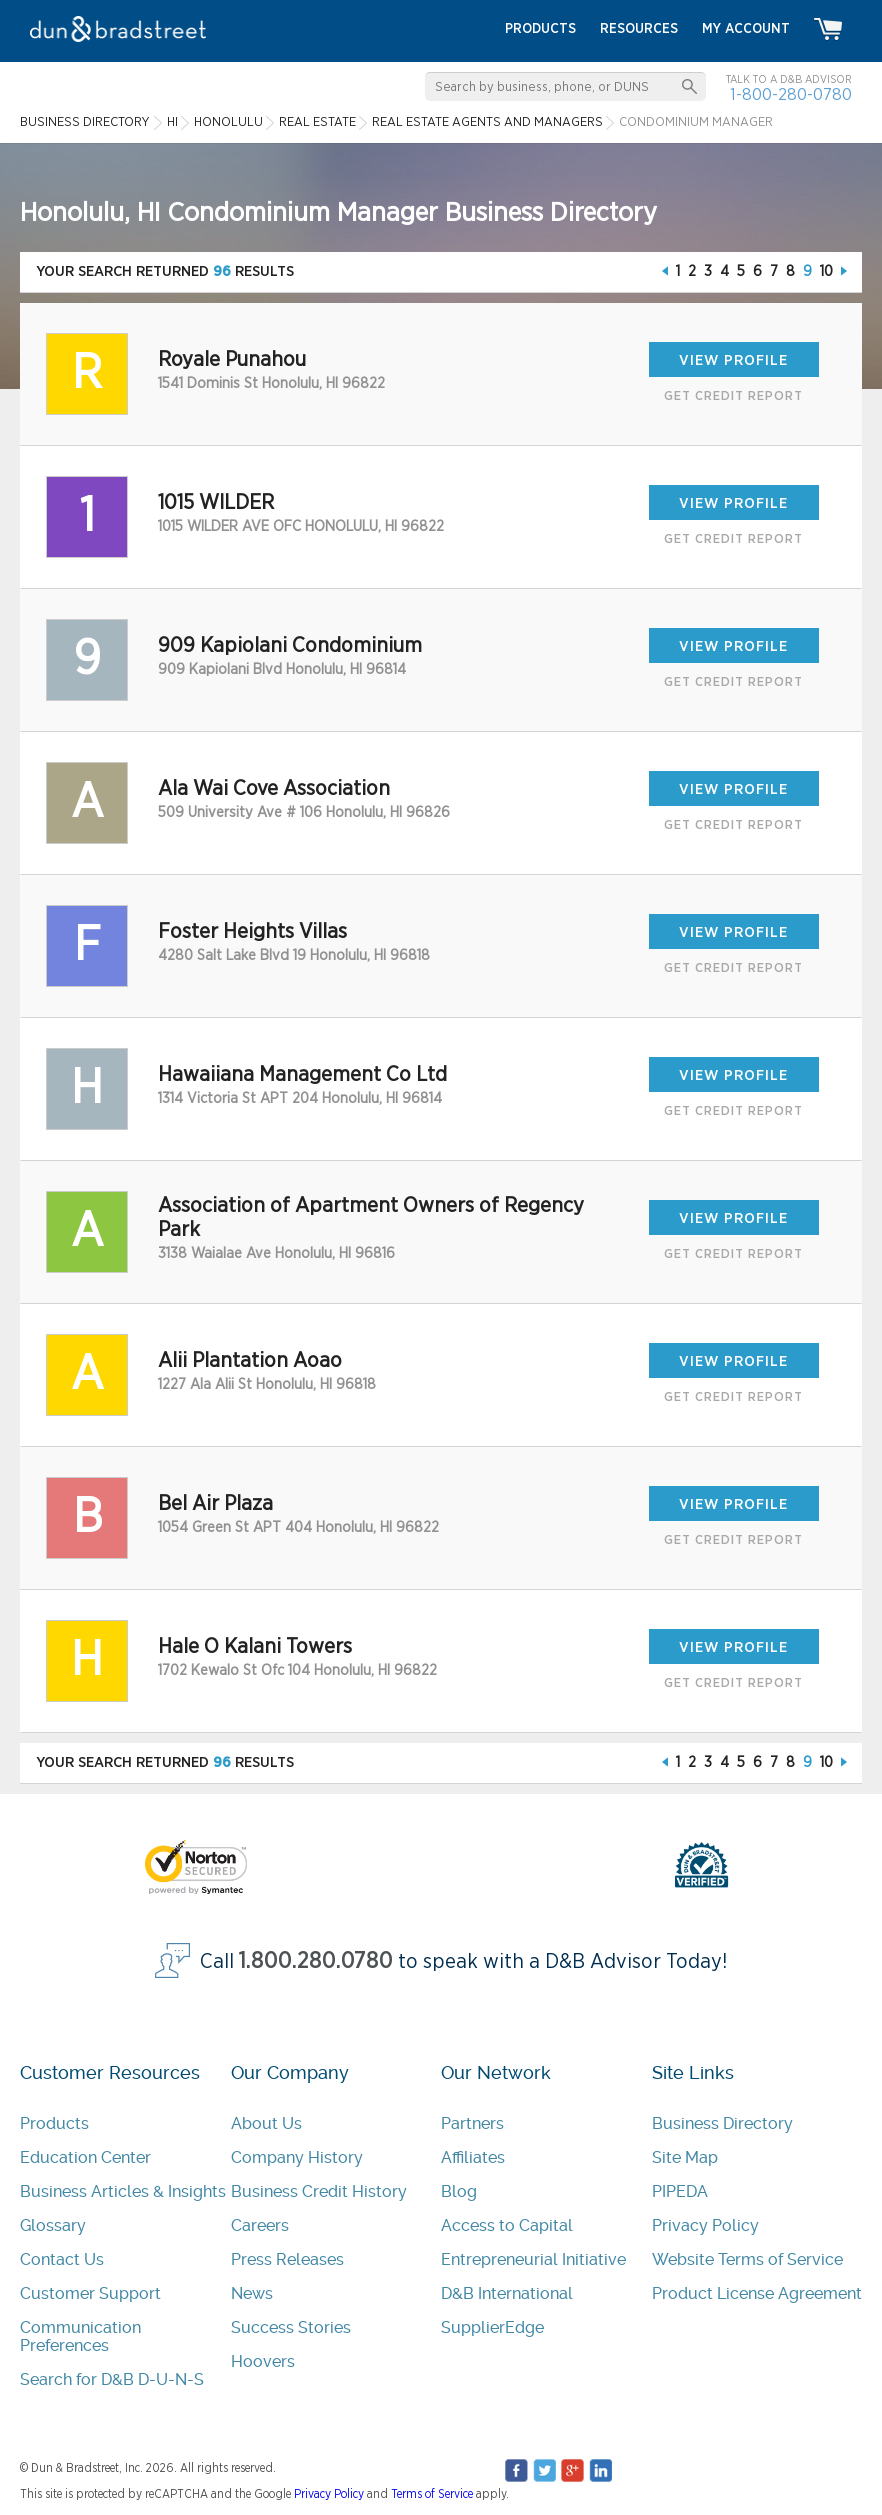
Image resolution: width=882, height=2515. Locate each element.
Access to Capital (507, 2225)
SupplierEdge (492, 2327)
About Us (266, 2123)
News (252, 2293)
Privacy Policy (705, 2225)
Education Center (85, 2157)
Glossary (53, 2225)
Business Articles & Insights (123, 2191)
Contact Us (62, 2259)
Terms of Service (432, 2494)
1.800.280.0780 (316, 1961)
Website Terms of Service (747, 2259)
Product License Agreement (757, 2293)
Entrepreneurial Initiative (533, 2259)
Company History (297, 2157)
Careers (260, 2225)
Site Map (685, 2157)
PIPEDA (680, 2191)
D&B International (507, 2293)
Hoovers (263, 2361)
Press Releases (287, 2259)
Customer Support (90, 2293)
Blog (459, 2191)
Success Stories (291, 2327)
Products (54, 2123)
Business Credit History (319, 2191)
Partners (472, 2123)
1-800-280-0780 (791, 94)
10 (826, 271)
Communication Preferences (80, 2336)
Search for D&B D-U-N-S (112, 2379)
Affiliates (473, 2157)
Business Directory (722, 2123)
